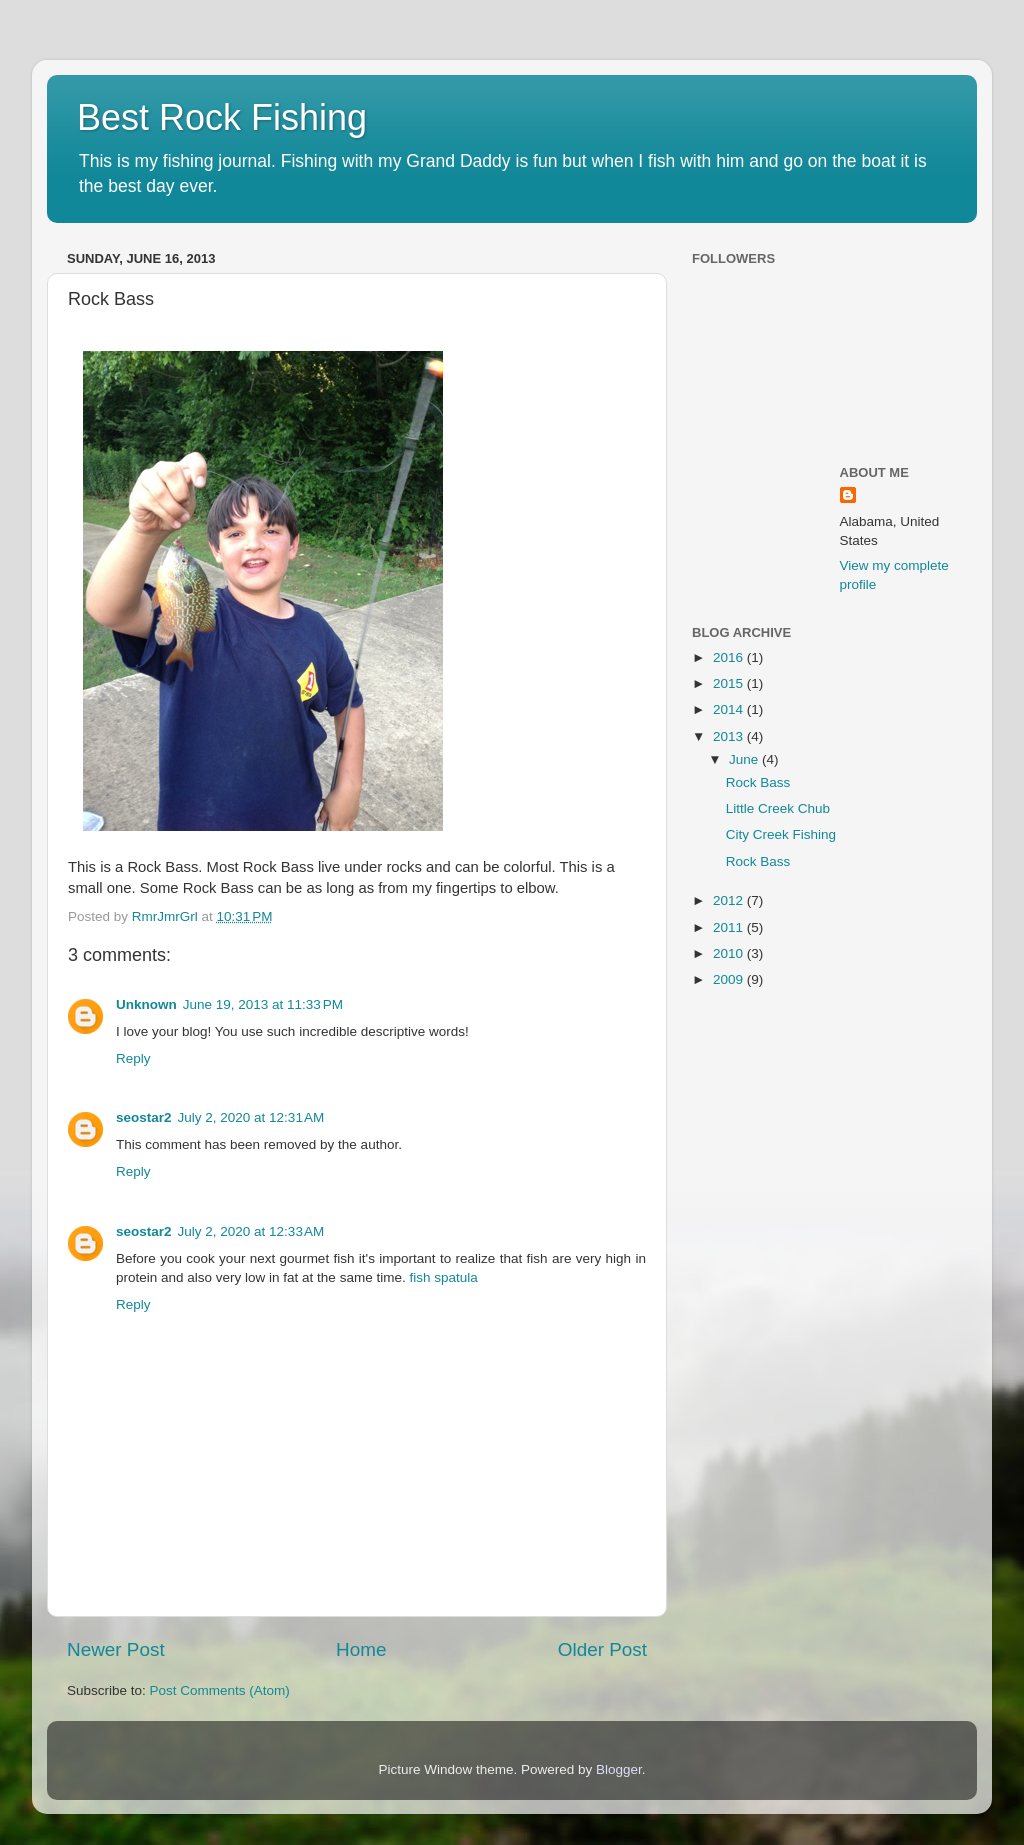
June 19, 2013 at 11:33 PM (263, 1004)
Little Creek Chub (778, 808)
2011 (730, 927)
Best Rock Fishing (222, 117)
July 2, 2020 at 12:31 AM (251, 1117)
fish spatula (443, 1277)
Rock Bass (758, 782)
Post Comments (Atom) (220, 1690)
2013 (730, 736)
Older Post (602, 1649)
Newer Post (116, 1649)
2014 (730, 709)
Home (361, 1649)
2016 (730, 657)
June (745, 759)
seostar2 (144, 1117)
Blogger (619, 1769)
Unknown (146, 1004)
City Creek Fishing (781, 834)
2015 (730, 683)
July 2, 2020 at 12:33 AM (251, 1231)
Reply (133, 1058)
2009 (730, 979)
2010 (730, 953)
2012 (730, 900)
